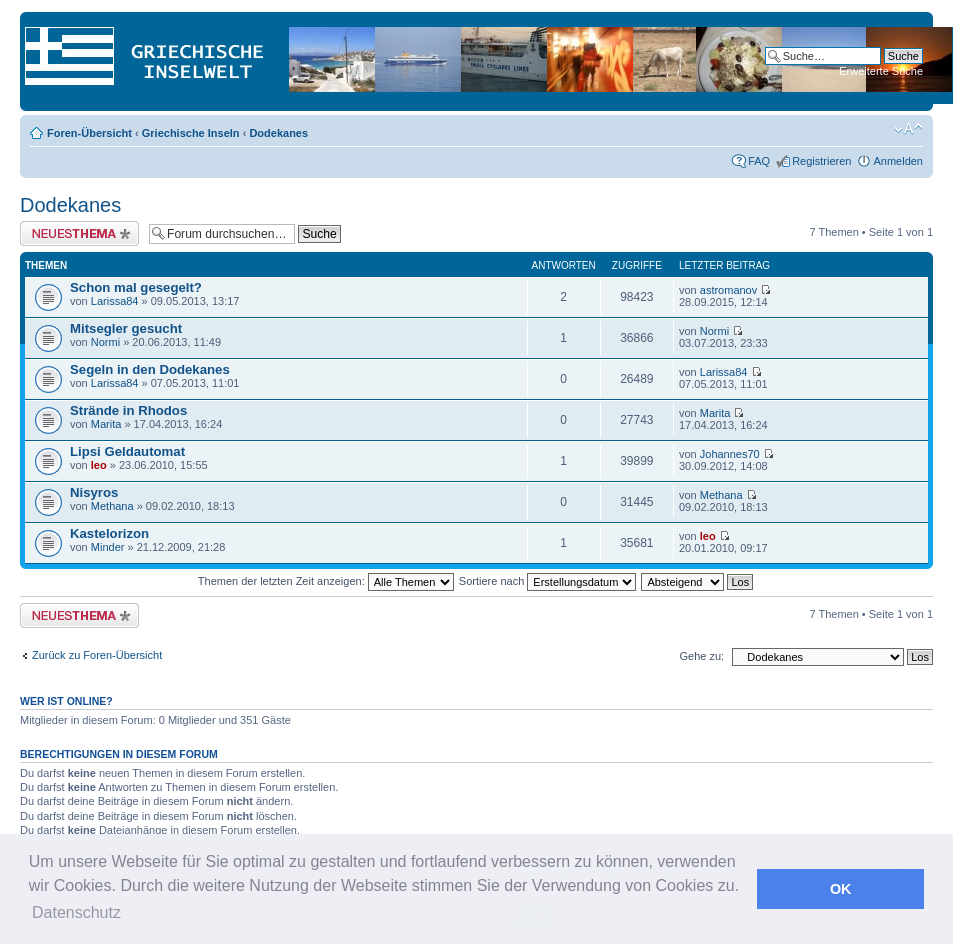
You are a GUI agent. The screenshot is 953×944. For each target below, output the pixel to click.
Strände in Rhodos (128, 410)
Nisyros (94, 492)
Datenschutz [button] (76, 912)
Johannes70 (730, 454)
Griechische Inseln (191, 133)
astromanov (728, 290)
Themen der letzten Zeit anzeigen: (326, 581)
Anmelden (898, 161)
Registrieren (821, 161)
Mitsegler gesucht (126, 328)
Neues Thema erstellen (79, 233)
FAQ (759, 161)
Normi (105, 342)
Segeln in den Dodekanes (150, 369)
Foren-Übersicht (89, 133)
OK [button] (841, 889)
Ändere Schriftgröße (908, 129)
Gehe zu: (701, 656)
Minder (108, 547)
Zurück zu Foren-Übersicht (97, 655)
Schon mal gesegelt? (136, 287)
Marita (106, 424)
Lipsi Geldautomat (127, 451)
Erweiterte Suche (881, 71)
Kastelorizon (109, 533)
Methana (112, 506)
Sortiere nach (547, 581)
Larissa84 (115, 301)
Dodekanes (278, 133)
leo (99, 465)
